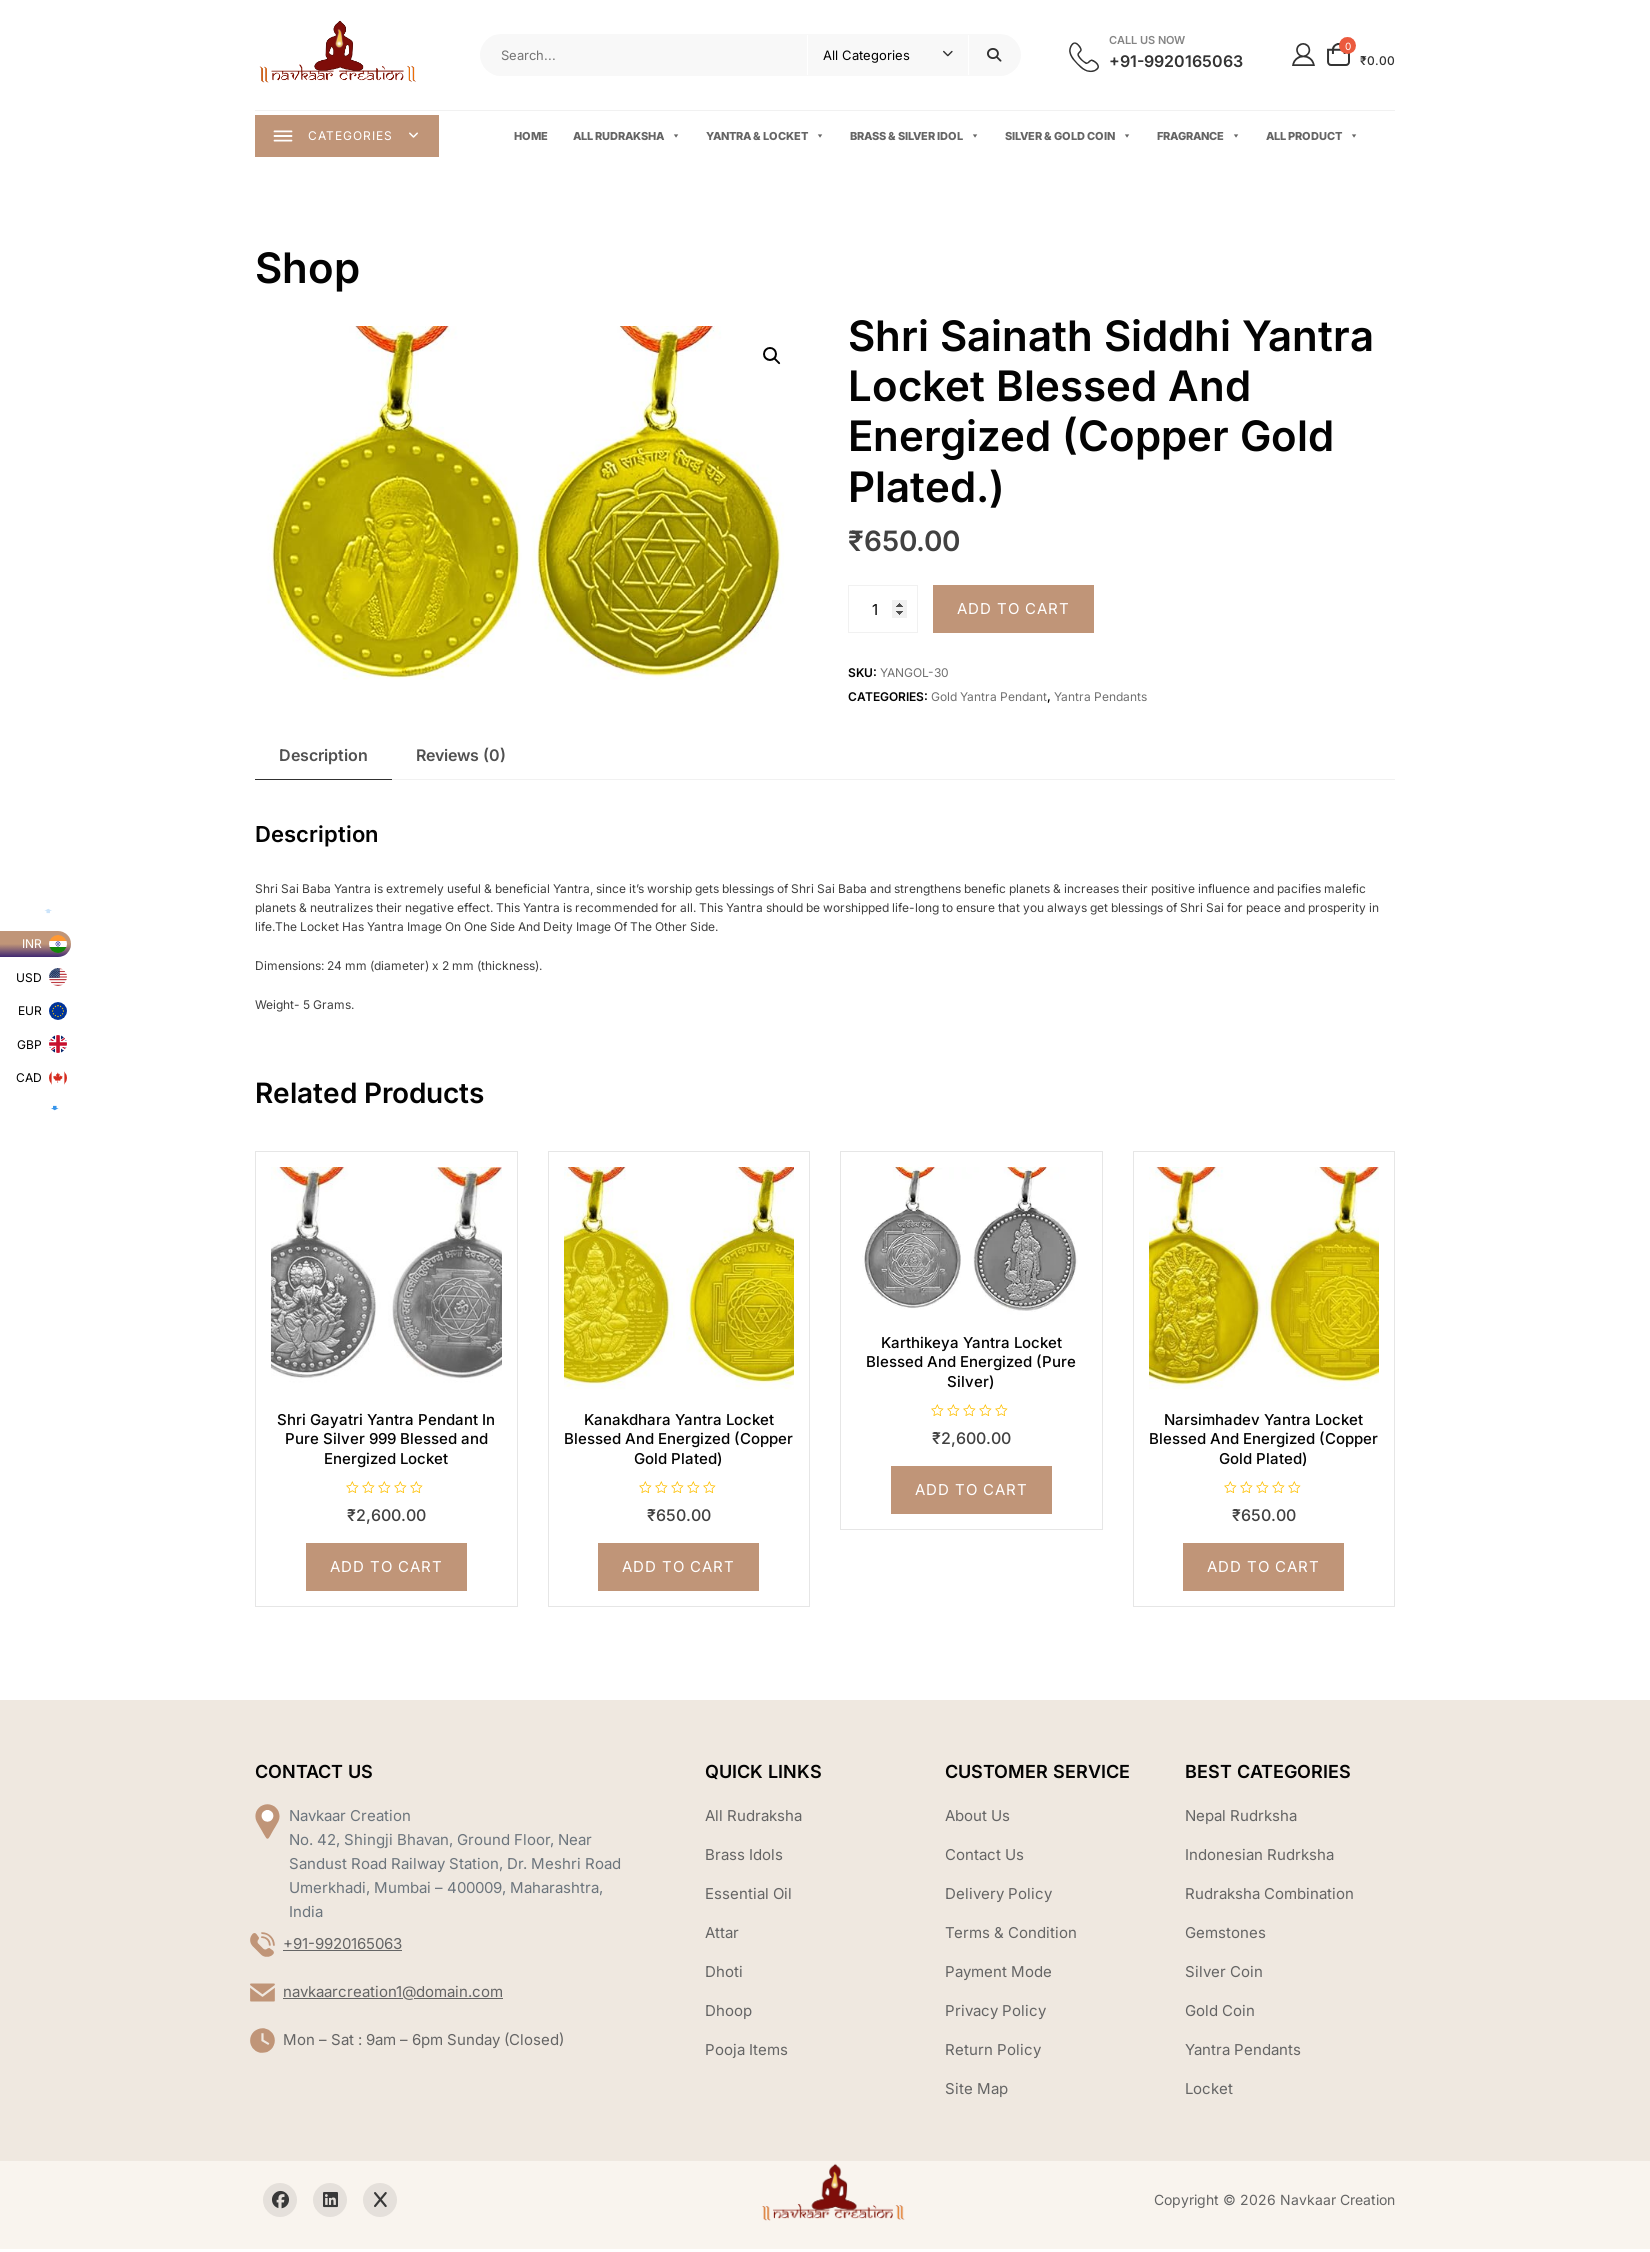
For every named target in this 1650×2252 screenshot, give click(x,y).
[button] (772, 359)
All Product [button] (1314, 137)
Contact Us (984, 1856)
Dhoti (724, 1973)
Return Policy (993, 2051)
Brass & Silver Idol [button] (917, 137)
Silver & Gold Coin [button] (1070, 137)
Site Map (976, 2090)
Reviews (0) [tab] (461, 757)
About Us (977, 1817)
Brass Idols (744, 1856)
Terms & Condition (1011, 1934)
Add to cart (1013, 611)
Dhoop (728, 2012)
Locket (1209, 2090)
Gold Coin (1220, 2012)
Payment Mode (998, 1973)
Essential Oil (748, 1895)
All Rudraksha (629, 137)
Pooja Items (746, 2051)
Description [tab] (323, 757)
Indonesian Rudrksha (1259, 1856)
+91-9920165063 (342, 1945)
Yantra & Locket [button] (767, 137)
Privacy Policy (995, 2012)
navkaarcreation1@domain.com (393, 1993)
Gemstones (1225, 1934)
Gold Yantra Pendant (989, 699)
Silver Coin (1224, 1973)
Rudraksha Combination (1269, 1895)
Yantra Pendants (1100, 699)
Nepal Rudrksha (1241, 1817)
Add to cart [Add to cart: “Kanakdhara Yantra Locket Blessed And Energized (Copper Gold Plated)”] (678, 1569)
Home (533, 137)
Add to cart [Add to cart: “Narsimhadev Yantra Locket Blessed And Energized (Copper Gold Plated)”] (1263, 1569)
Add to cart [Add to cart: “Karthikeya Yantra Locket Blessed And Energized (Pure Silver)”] (971, 1492)
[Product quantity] (883, 612)
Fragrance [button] (1201, 137)
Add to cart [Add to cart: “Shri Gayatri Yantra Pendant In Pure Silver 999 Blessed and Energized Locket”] (386, 1569)
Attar (722, 1934)
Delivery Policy (998, 1895)
